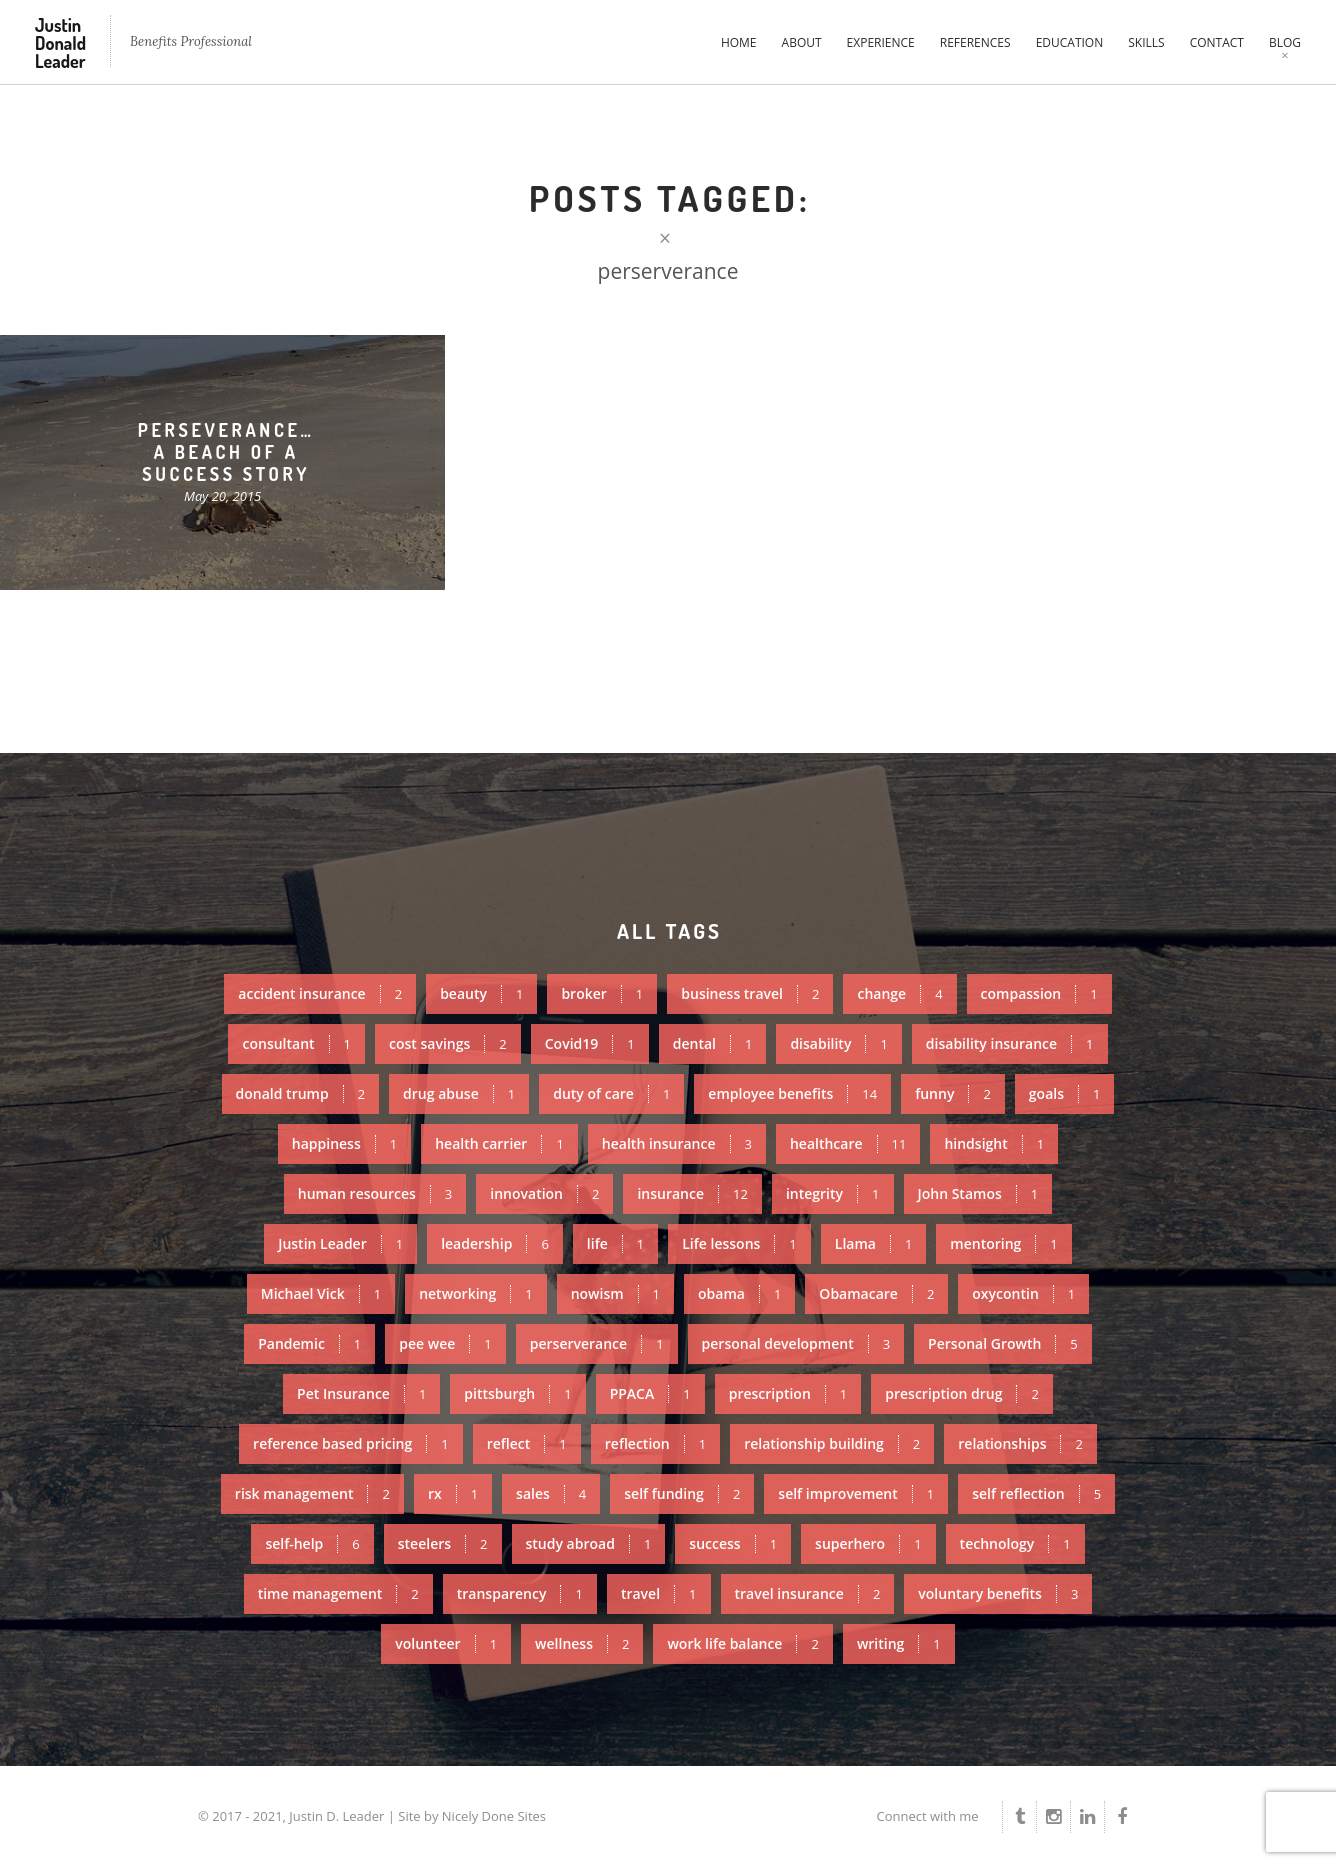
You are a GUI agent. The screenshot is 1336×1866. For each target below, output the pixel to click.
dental (713, 1043)
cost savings (448, 1043)
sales (551, 1493)
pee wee (445, 1343)
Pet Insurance (361, 1393)
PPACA (650, 1393)
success (733, 1543)
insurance (692, 1193)
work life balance (742, 1643)
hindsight (994, 1143)
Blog (1285, 42)
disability (838, 1043)
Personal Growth (1003, 1343)
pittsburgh (517, 1393)
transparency (520, 1593)
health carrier (499, 1143)
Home (739, 42)
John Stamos (978, 1193)
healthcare (848, 1143)
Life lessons (739, 1243)
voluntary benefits (998, 1593)
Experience (881, 42)
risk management (312, 1493)
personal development (796, 1343)
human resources (375, 1193)
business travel (750, 993)
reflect (527, 1443)
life (615, 1243)
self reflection (1036, 1493)
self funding (682, 1493)
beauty (481, 993)
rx (453, 1493)
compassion (1039, 993)
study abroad (589, 1543)
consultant (296, 1043)
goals (1065, 1093)
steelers (443, 1543)
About (802, 42)
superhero (868, 1543)
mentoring (1003, 1243)
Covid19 (590, 1043)
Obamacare (876, 1293)
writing (899, 1643)
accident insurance (320, 993)
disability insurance (1010, 1043)
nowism (615, 1293)
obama (739, 1293)
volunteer (446, 1643)
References (975, 42)
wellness (582, 1643)
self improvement (856, 1493)
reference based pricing (351, 1443)
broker (602, 993)
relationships (1020, 1443)
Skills (1146, 42)
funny (953, 1093)
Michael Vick (321, 1293)
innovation (544, 1193)
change (899, 993)
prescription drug (962, 1393)
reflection (655, 1443)
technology (1015, 1543)
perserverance (597, 1343)
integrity (833, 1193)
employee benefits (792, 1093)
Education (1070, 42)
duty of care (611, 1093)
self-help (312, 1543)
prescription (788, 1393)
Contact (1217, 42)
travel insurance (808, 1593)
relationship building (832, 1443)
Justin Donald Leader (60, 43)
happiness (344, 1143)
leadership (495, 1243)
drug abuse (459, 1093)
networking (476, 1293)
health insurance (677, 1143)
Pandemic (309, 1343)
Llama (874, 1243)
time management (338, 1593)
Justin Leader (340, 1243)
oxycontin (1023, 1293)
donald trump (301, 1093)
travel (659, 1593)
